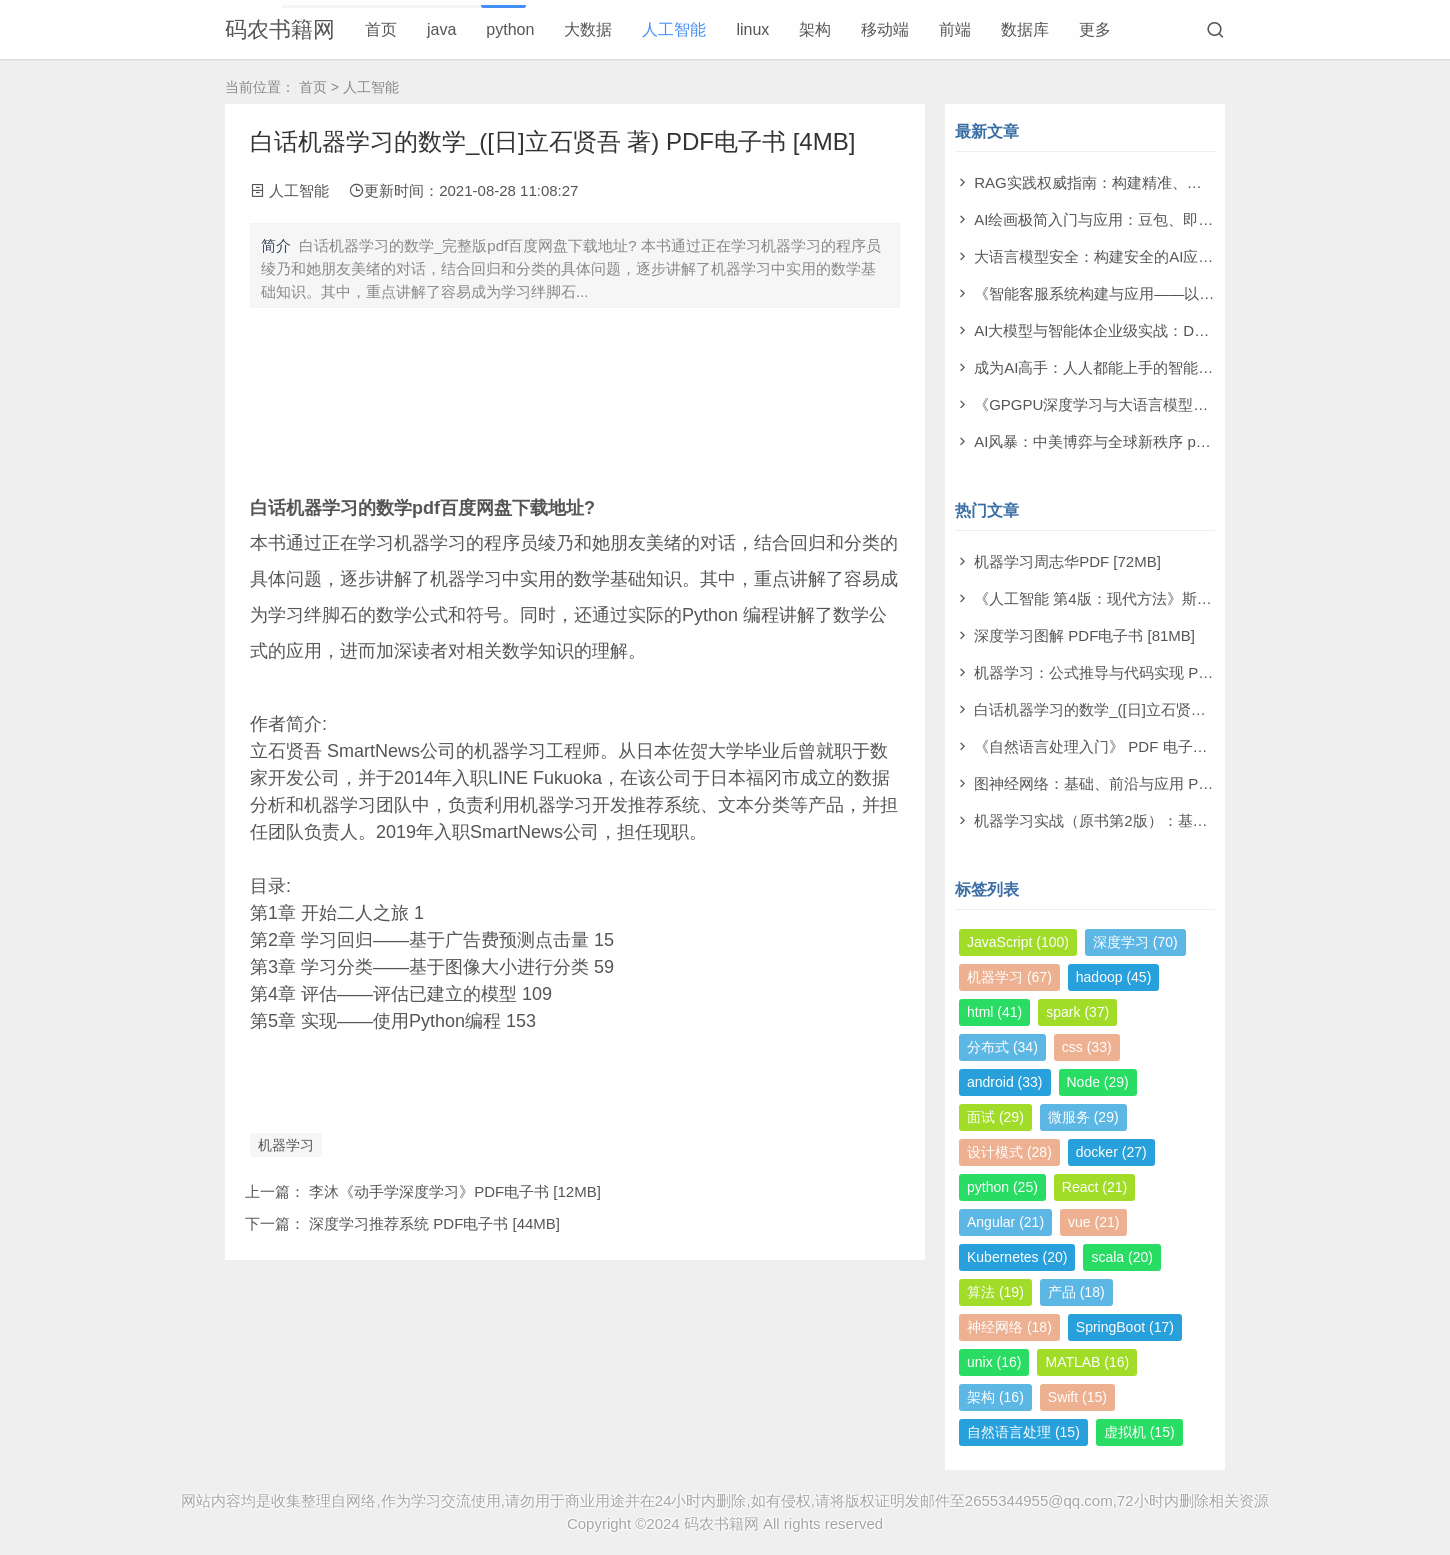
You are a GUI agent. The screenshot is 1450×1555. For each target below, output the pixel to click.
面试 (995, 1117)
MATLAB (1087, 1362)
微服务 (1083, 1117)
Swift (1077, 1397)
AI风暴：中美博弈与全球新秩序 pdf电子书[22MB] (1137, 441)
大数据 (588, 29)
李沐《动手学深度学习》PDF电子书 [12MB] (455, 1191)
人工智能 (674, 29)
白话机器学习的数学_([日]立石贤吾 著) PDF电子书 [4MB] (1163, 709)
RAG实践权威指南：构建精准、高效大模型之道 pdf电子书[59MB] (1191, 182)
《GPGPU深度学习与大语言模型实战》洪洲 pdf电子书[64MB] (1180, 404)
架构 (815, 29)
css (1087, 1047)
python (510, 29)
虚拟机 (1139, 1432)
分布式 (1002, 1047)
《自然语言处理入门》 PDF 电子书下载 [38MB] (1131, 746)
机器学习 (286, 1145)
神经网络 (1009, 1327)
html (994, 1012)
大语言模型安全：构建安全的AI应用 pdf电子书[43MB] (1152, 256)
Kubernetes (1017, 1257)
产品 (1076, 1292)
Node (1098, 1082)
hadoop (1114, 977)
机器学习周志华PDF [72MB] (1067, 561)
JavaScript (1018, 942)
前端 (955, 29)
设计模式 (1009, 1152)
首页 (381, 29)
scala (1121, 1257)
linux (752, 29)
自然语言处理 (1023, 1432)
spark (1077, 1012)
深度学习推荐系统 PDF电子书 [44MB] (434, 1223)
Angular (1005, 1222)
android (1005, 1082)
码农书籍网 (280, 29)
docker (1111, 1152)
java (441, 29)
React (1094, 1187)
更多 (1095, 29)
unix (994, 1362)
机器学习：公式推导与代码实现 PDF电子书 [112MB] (1148, 672)
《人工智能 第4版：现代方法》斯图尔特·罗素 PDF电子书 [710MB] (1194, 598)
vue (1093, 1222)
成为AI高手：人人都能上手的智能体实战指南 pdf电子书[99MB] (1182, 367)
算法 (995, 1292)
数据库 (1025, 29)
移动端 (885, 29)
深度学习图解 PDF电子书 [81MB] (1084, 635)
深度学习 (1135, 942)
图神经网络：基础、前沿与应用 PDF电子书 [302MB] (1148, 783)
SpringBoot (1125, 1327)
